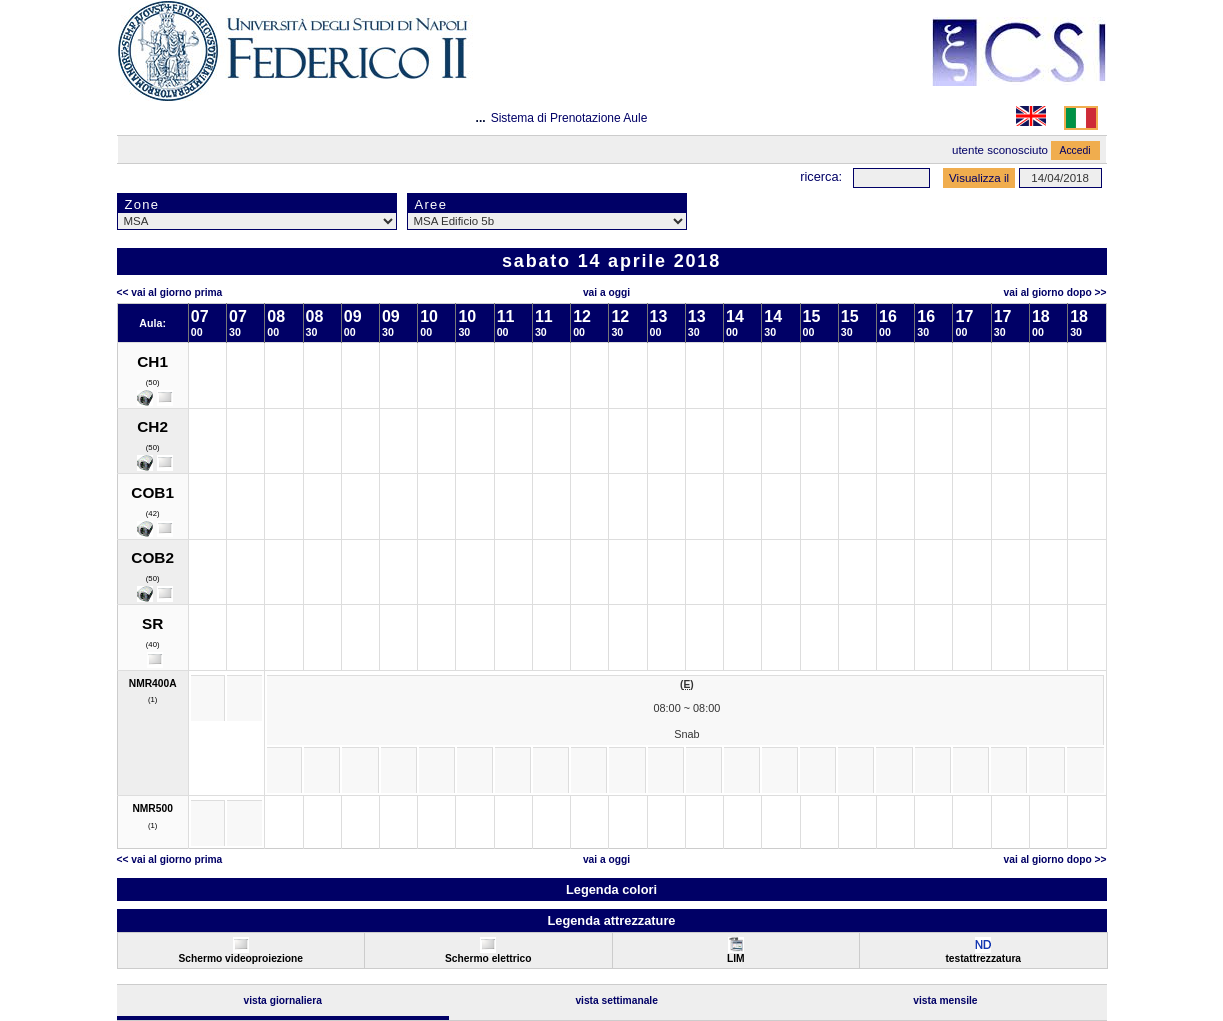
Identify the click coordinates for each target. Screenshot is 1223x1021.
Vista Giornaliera (282, 1000)
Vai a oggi (606, 292)
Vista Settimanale (616, 1000)
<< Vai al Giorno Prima (170, 292)
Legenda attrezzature (611, 920)
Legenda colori (611, 889)
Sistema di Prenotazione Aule (569, 118)
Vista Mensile (945, 1000)
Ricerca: (821, 176)
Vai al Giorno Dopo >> (1055, 292)
